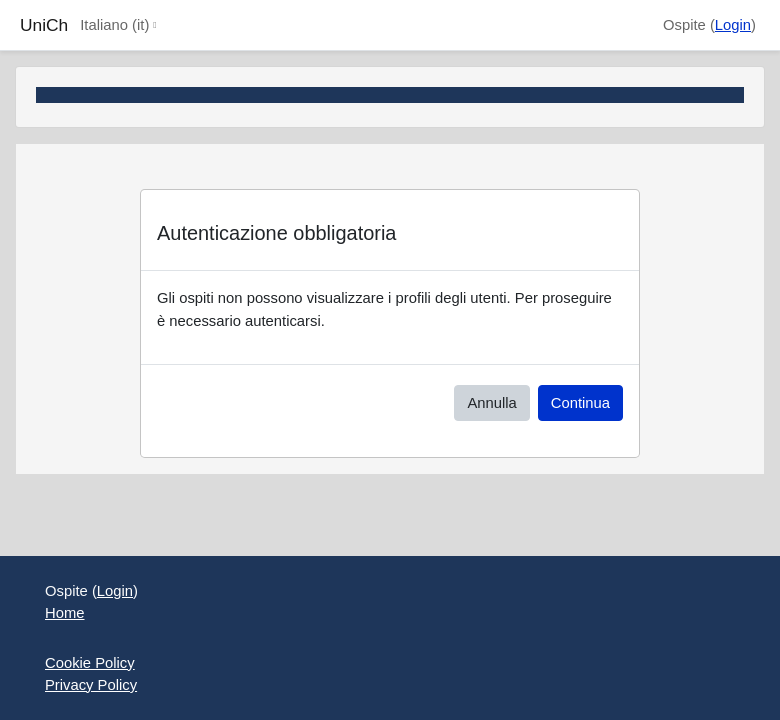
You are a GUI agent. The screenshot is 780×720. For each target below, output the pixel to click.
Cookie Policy (90, 663)
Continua (580, 403)
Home (64, 613)
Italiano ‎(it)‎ (114, 25)
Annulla (491, 403)
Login (733, 25)
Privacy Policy (91, 685)
